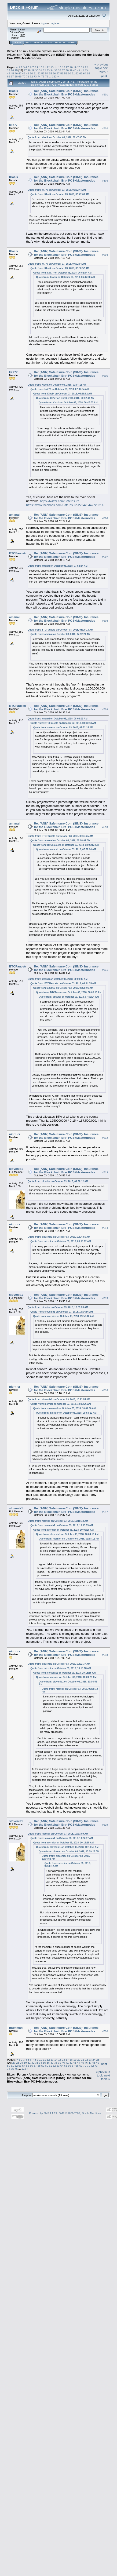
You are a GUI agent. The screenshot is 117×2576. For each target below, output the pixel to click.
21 (82, 67)
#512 (105, 1137)
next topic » (103, 69)
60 (69, 73)
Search (38, 42)
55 (50, 73)
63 (80, 73)
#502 (105, 128)
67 (12, 76)
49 (27, 73)
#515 (105, 1298)
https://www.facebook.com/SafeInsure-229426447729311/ (65, 505)
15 (59, 67)
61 (73, 73)
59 (65, 73)
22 (86, 67)
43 (86, 70)
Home (18, 42)
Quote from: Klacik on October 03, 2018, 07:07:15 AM (57, 384)
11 (44, 67)
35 (55, 70)
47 (20, 73)
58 (61, 73)
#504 (105, 254)
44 (8, 73)
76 (46, 76)
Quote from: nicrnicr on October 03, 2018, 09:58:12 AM (58, 1181)
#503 (105, 180)
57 (57, 73)
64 (84, 73)
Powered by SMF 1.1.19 (43, 2113)
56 (54, 73)
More (71, 42)
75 (42, 76)
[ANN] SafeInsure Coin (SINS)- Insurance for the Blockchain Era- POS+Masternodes (49, 2079)
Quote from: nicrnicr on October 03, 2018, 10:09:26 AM (58, 1307)
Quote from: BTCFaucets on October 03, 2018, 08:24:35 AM (60, 836)
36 (59, 70)
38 (67, 70)
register (55, 23)
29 (32, 70)
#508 (105, 620)
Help (28, 42)
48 (23, 73)
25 (16, 70)
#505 (105, 375)
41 (78, 70)
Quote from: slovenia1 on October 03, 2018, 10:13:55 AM (59, 1399)
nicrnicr (14, 1134)
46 (16, 73)
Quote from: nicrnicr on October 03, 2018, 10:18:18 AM (58, 1521)
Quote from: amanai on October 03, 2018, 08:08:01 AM (58, 718)
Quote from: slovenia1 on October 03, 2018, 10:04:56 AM (59, 1237)
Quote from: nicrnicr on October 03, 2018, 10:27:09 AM (58, 1833)
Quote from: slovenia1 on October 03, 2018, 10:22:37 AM (59, 1664)
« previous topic (101, 66)
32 (44, 70)
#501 (105, 94)
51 (35, 73)
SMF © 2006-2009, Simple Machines (80, 2113)
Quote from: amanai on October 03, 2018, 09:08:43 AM (58, 979)
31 (40, 70)
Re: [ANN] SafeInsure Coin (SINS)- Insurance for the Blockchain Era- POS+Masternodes (66, 92)
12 (48, 67)
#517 (105, 1512)
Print (104, 76)
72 (31, 76)
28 (29, 70)
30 (36, 70)
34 (51, 70)
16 (63, 67)
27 (25, 70)
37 (63, 70)
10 (40, 67)
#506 (105, 518)
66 (8, 76)
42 (82, 70)
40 (74, 70)
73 (35, 76)
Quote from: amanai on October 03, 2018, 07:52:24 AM (58, 566)
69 (20, 76)
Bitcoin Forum (16, 51)
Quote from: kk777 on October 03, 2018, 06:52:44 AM (57, 190)
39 (71, 70)
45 (12, 73)
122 (54, 76)
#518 (105, 1654)
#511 (105, 970)
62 (77, 73)
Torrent (14, 37)
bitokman (16, 2027)
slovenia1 (16, 1169)
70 (23, 76)
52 (38, 73)
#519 (105, 1824)
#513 (105, 1172)
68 (16, 76)
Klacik (13, 91)
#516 (105, 1390)
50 (31, 73)
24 (12, 70)
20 (78, 67)
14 (55, 67)
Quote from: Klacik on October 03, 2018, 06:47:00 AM (57, 137)
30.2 (22, 35)
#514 (105, 1227)
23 (8, 70)
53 (42, 73)
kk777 (13, 125)
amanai (14, 514)
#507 (105, 556)
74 (38, 76)
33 (48, 70)
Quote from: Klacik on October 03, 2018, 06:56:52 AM (59, 268)
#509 (105, 709)
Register (60, 42)
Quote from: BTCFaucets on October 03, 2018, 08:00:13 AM (60, 629)
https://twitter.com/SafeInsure (59, 501)
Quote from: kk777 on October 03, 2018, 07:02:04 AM (57, 264)
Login (48, 42)
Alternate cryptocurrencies (46, 51)
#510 (105, 827)
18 (71, 67)
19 (75, 67)
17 (67, 67)
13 (52, 67)
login (44, 23)
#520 (105, 2031)
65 (88, 73)
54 (46, 73)
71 (27, 76)
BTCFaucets (18, 553)
